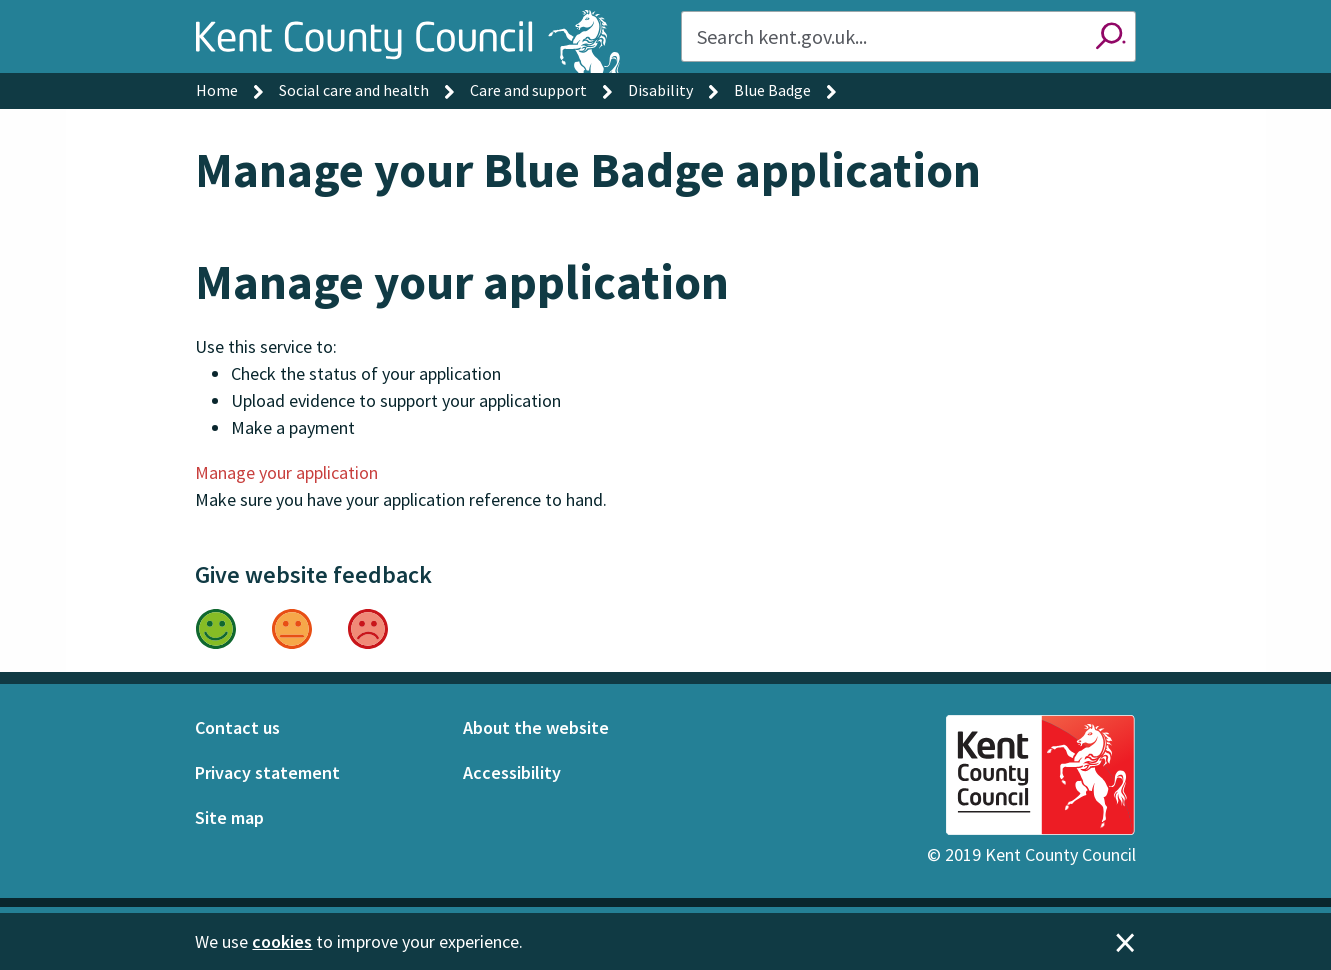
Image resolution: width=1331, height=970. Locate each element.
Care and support (528, 90)
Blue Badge (772, 90)
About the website (536, 727)
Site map (229, 817)
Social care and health (354, 90)
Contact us (237, 727)
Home (217, 90)
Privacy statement (267, 772)
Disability (660, 90)
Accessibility (512, 772)
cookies (282, 941)
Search (1111, 36)
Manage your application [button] (286, 472)
